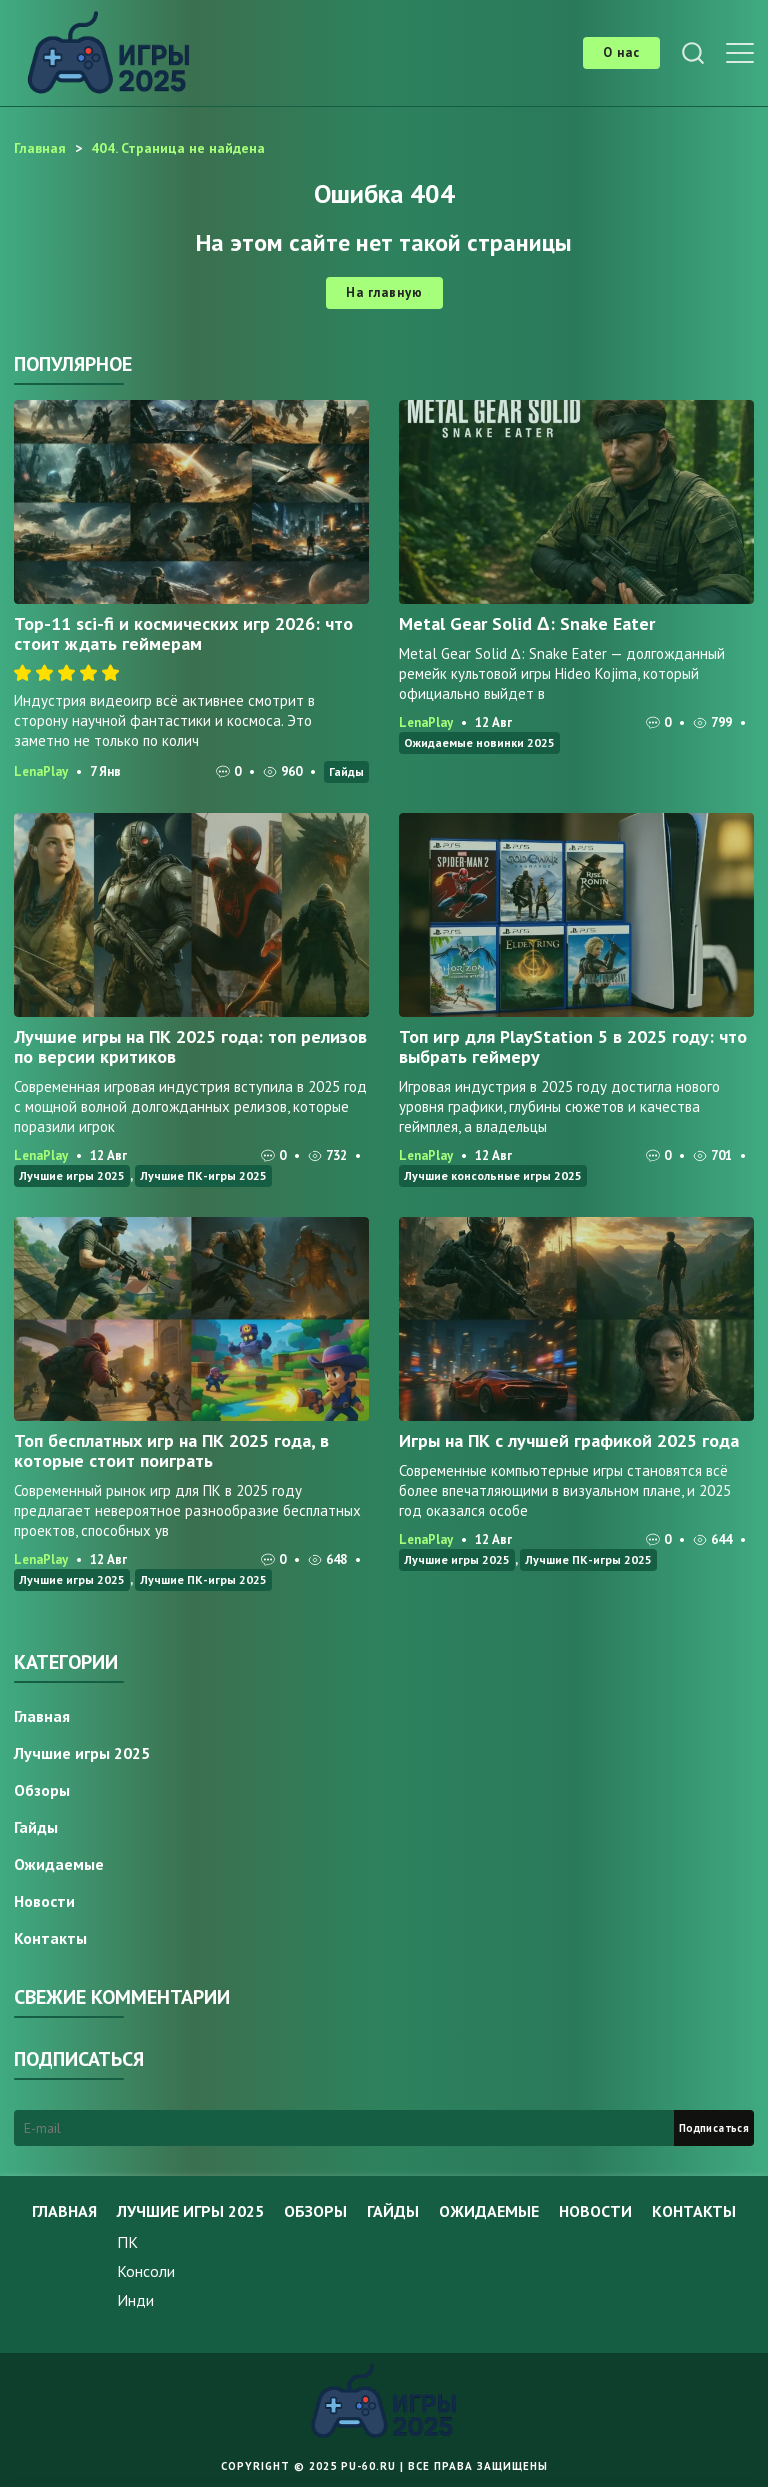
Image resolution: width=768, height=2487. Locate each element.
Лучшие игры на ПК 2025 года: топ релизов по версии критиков (190, 1046)
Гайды (346, 771)
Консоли (146, 2271)
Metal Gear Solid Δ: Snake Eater (527, 623)
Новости (44, 1901)
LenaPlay (41, 771)
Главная (42, 1716)
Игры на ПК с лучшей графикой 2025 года (569, 1440)
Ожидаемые (59, 1864)
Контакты (50, 1938)
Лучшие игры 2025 (72, 1175)
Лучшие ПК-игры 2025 (203, 1175)
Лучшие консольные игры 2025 (493, 1175)
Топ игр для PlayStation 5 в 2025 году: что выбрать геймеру (573, 1046)
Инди (135, 2300)
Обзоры (42, 1790)
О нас (621, 52)
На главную (384, 292)
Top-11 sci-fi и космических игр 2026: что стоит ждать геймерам (183, 633)
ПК (127, 2242)
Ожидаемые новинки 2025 (479, 742)
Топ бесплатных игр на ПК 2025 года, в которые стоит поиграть (171, 1450)
